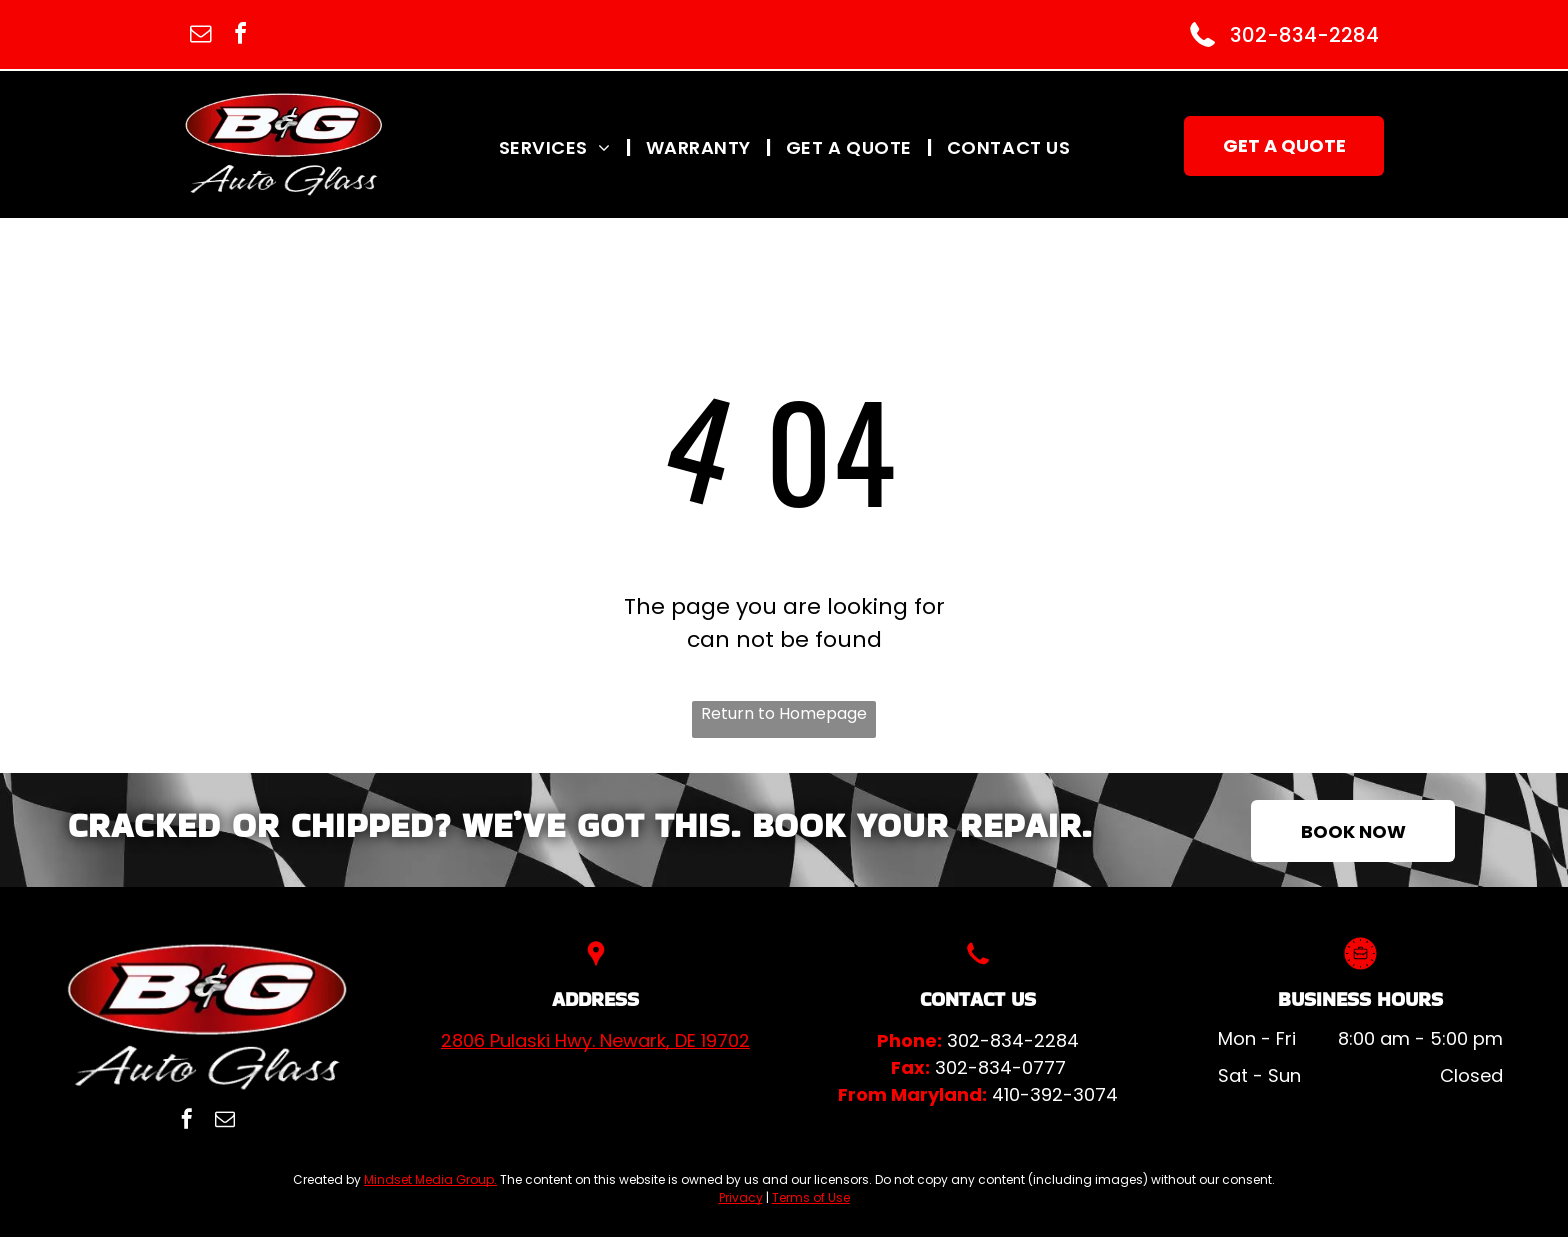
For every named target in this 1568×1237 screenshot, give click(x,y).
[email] (200, 36)
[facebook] (240, 36)
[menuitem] (557, 147)
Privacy (741, 1197)
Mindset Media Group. (430, 1179)
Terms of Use (811, 1197)
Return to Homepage (784, 713)
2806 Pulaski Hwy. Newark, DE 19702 (595, 1040)
